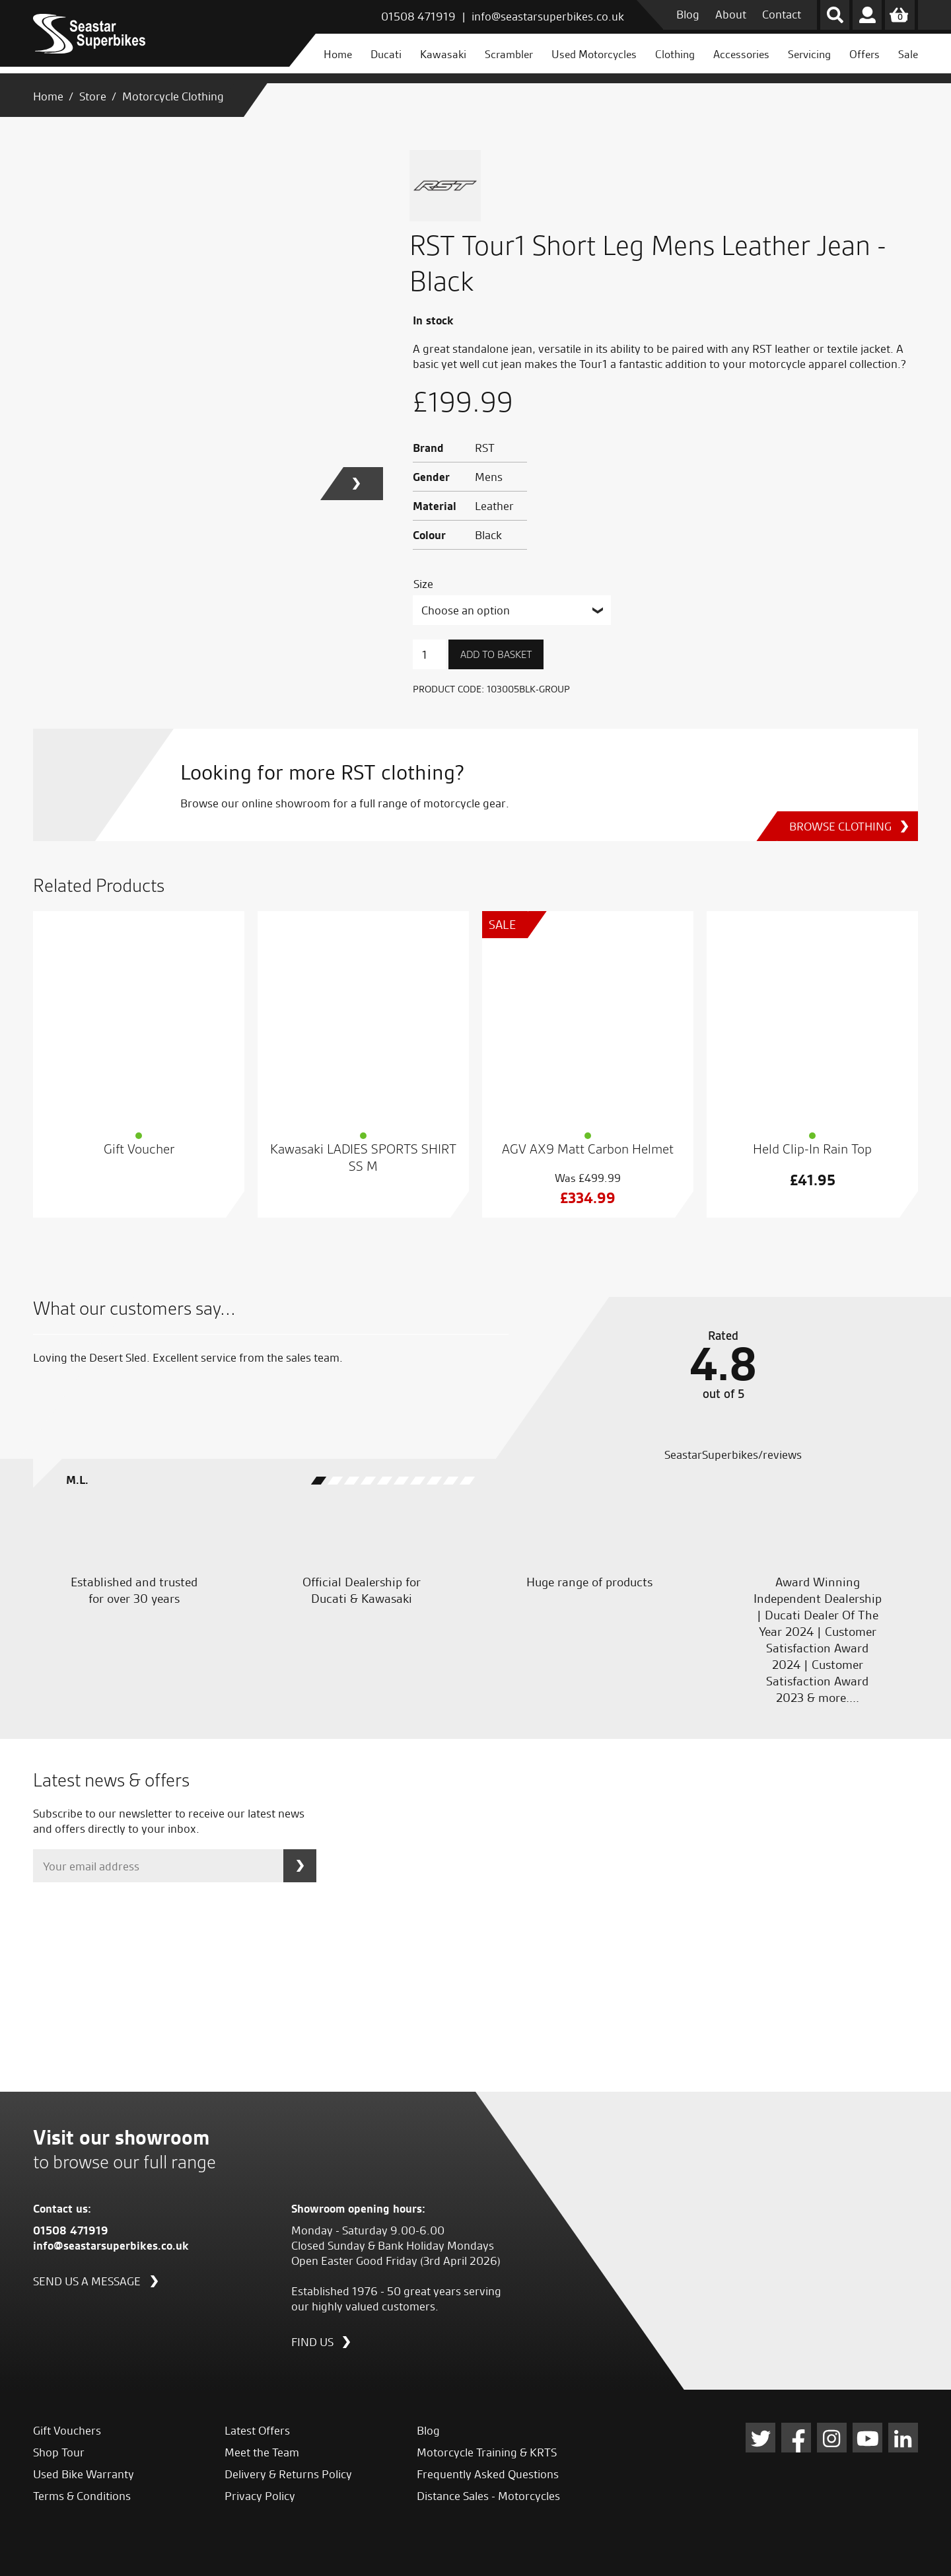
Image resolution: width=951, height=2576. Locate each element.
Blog (687, 14)
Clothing (675, 54)
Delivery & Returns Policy (288, 2474)
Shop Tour (59, 2452)
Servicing (809, 54)
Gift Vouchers (67, 2430)
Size (423, 584)
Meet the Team (262, 2452)
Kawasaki (443, 54)
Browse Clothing (834, 826)
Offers (864, 54)
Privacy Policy (260, 2495)
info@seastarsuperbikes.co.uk (548, 16)
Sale (908, 54)
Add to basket (496, 654)
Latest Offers (257, 2430)
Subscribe (299, 1865)
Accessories (741, 54)
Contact (781, 14)
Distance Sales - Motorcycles (488, 2495)
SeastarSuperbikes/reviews (732, 1454)
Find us (312, 2341)
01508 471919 (418, 16)
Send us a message (87, 2280)
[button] (363, 483)
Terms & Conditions (82, 2495)
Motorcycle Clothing (173, 96)
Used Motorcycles (594, 54)
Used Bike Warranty (83, 2474)
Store (92, 96)
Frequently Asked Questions (488, 2474)
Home (338, 54)
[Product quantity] (429, 654)
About (730, 14)
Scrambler (509, 54)
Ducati (386, 54)
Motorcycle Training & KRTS (487, 2452)
